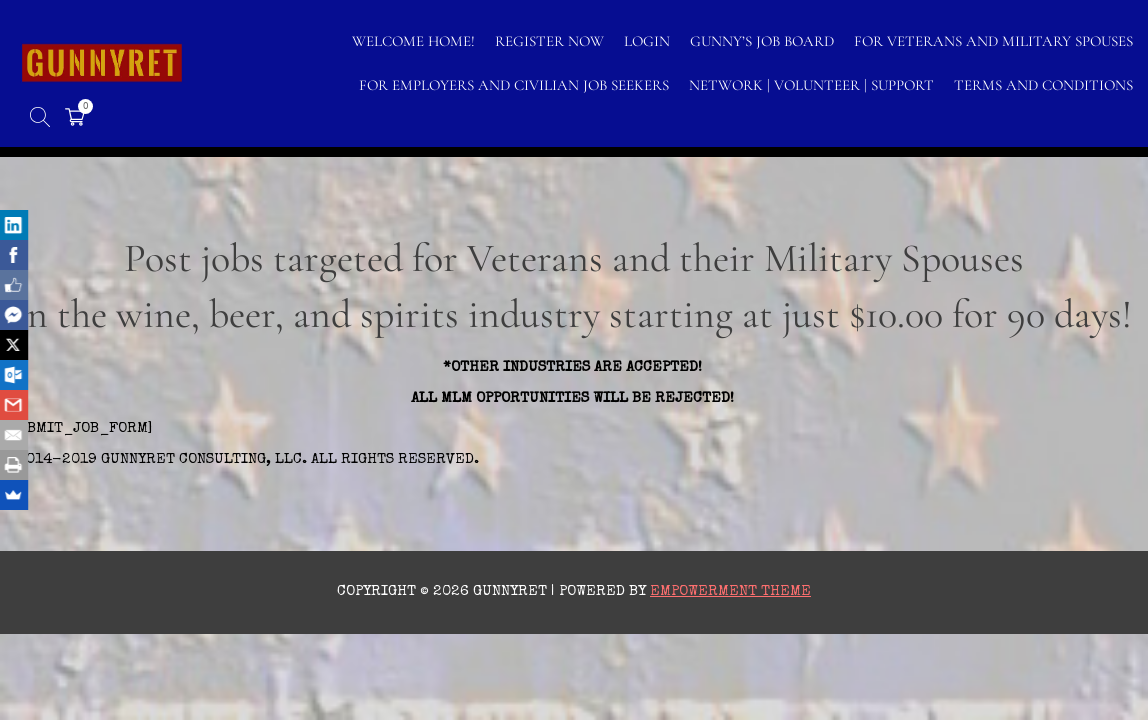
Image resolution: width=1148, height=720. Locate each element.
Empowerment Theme (730, 591)
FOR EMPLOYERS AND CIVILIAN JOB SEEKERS (514, 85)
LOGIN (647, 41)
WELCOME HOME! (413, 41)
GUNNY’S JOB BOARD (762, 41)
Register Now (549, 41)
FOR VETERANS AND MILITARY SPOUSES (993, 41)
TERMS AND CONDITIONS (1043, 85)
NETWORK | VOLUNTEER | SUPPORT (811, 85)
